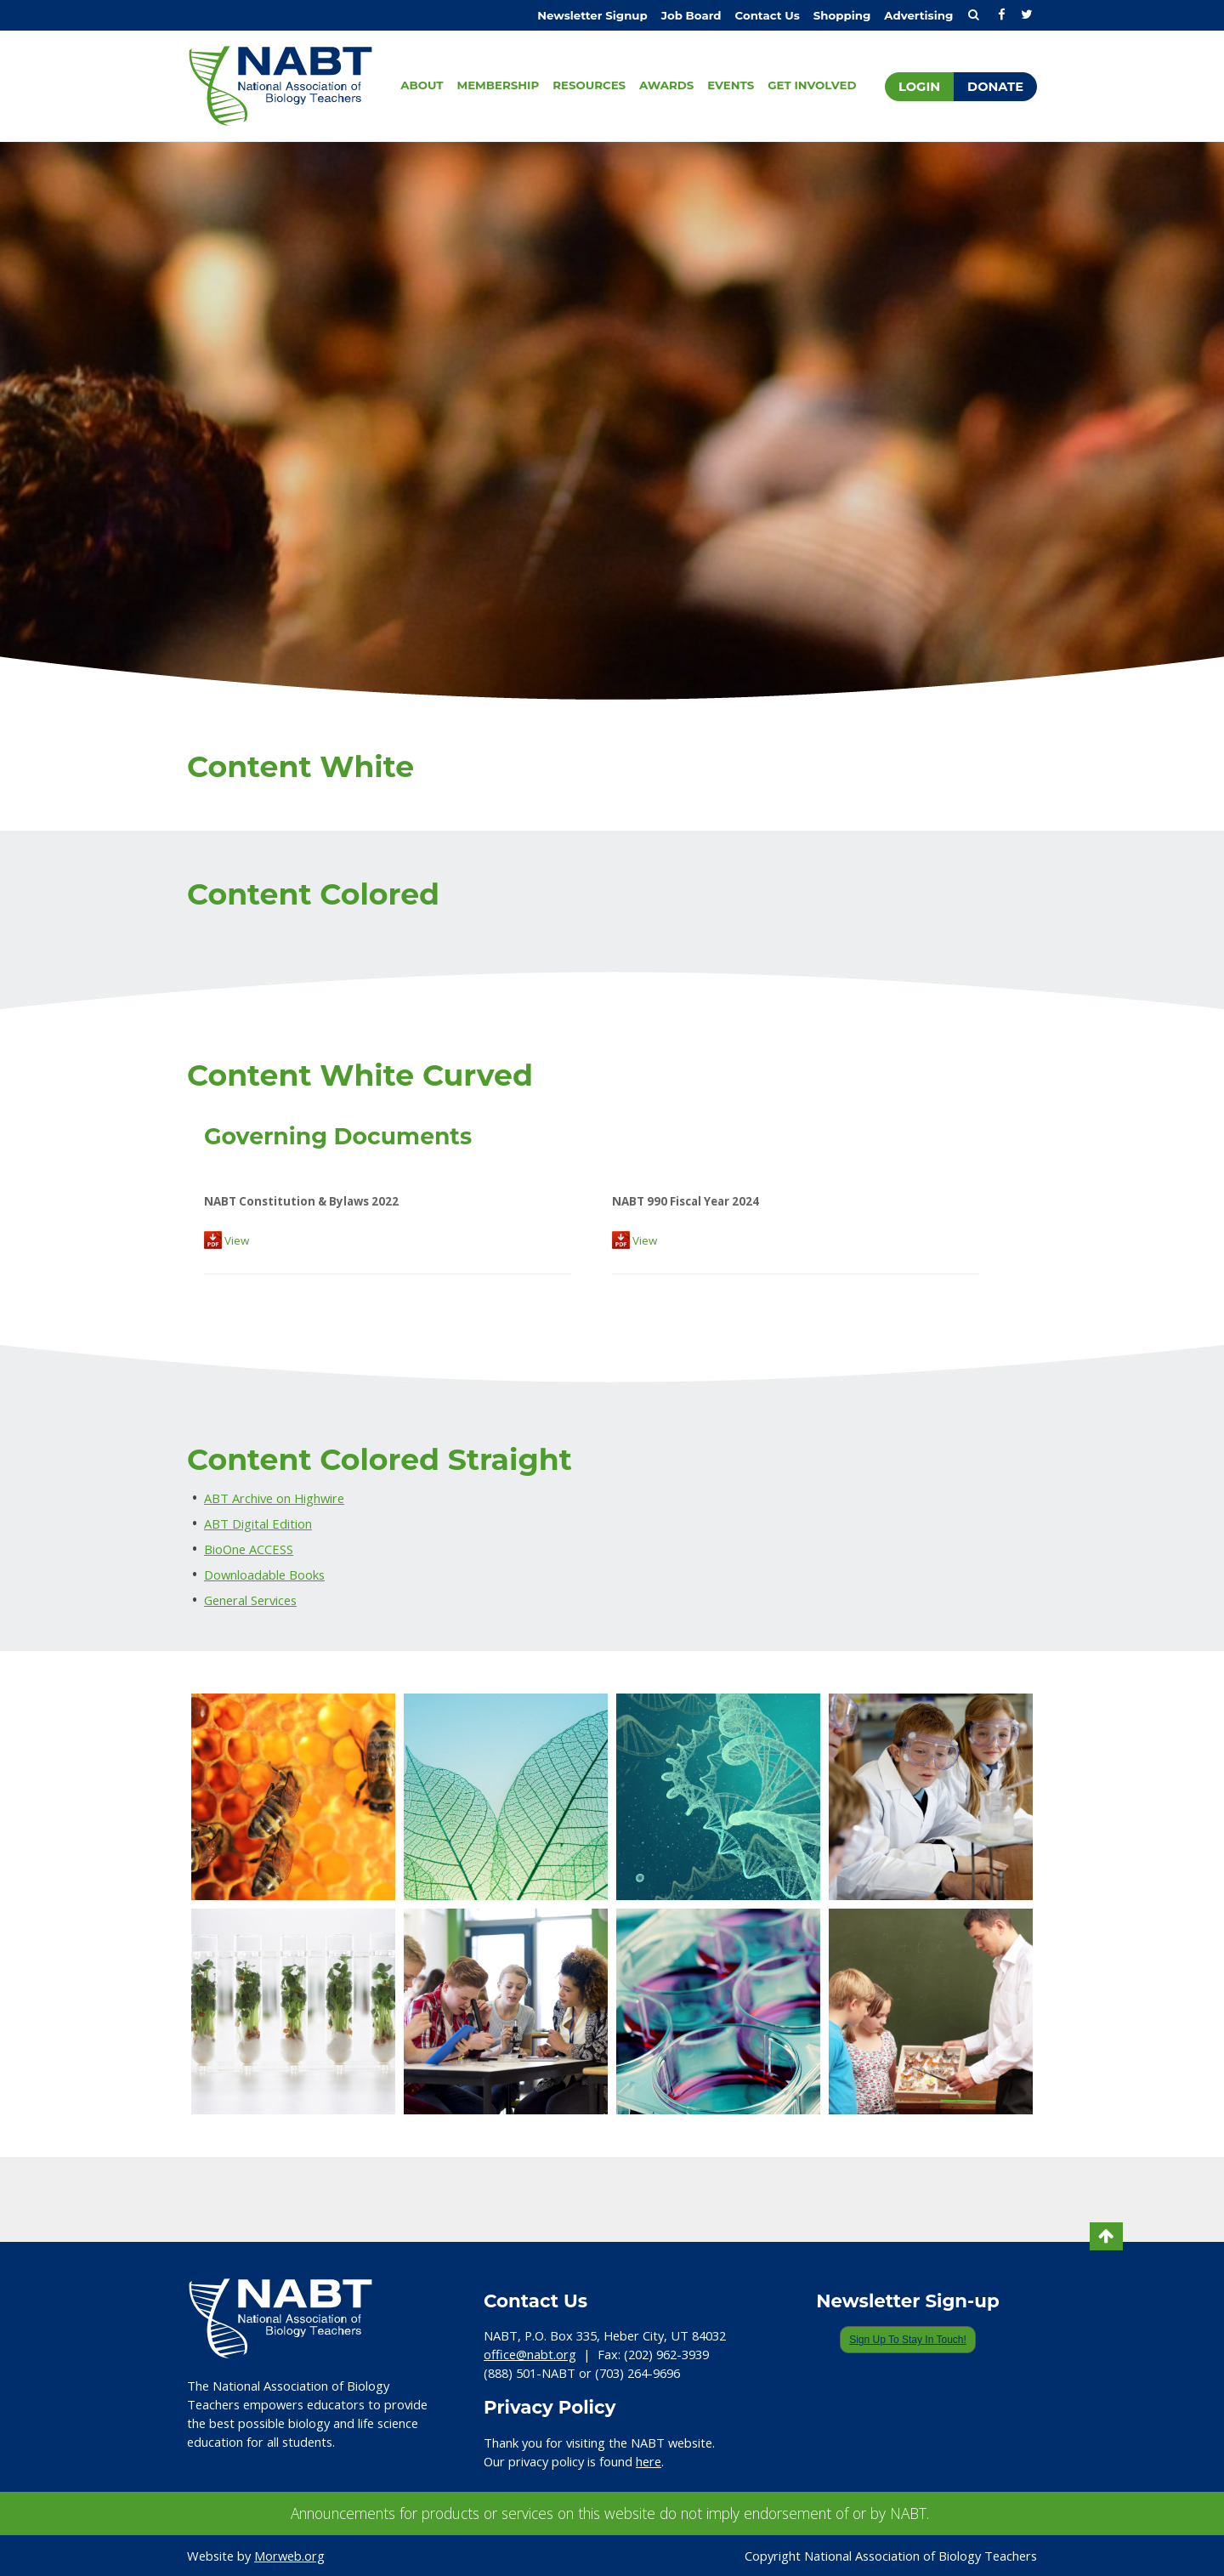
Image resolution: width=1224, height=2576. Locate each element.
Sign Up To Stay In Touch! (907, 2340)
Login (919, 86)
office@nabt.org (530, 2354)
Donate (995, 86)
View (226, 1240)
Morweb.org (289, 2555)
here (648, 2461)
